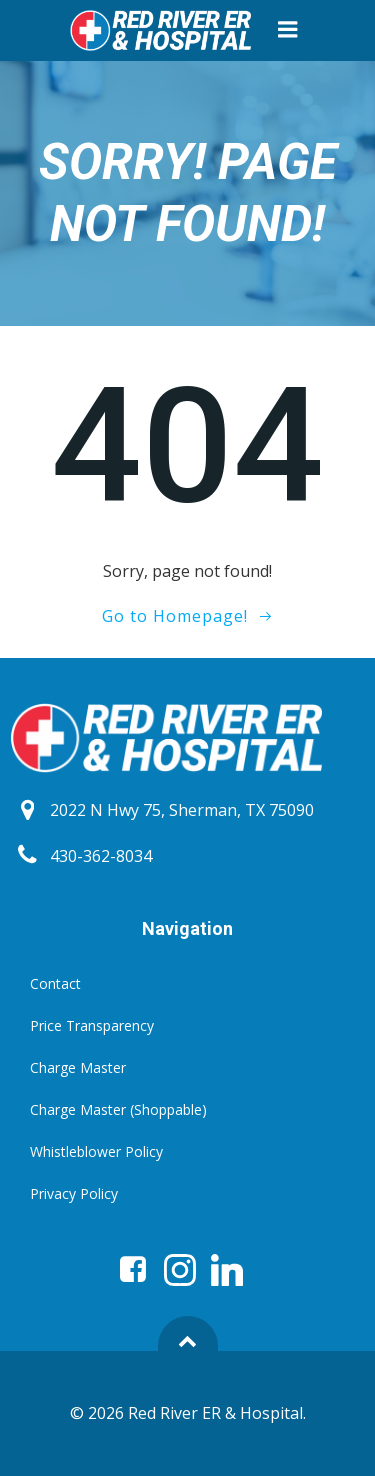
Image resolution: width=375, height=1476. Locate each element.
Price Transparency (92, 1025)
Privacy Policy (74, 1193)
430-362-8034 (101, 856)
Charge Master (78, 1067)
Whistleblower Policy (96, 1151)
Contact (55, 983)
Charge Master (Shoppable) (118, 1109)
